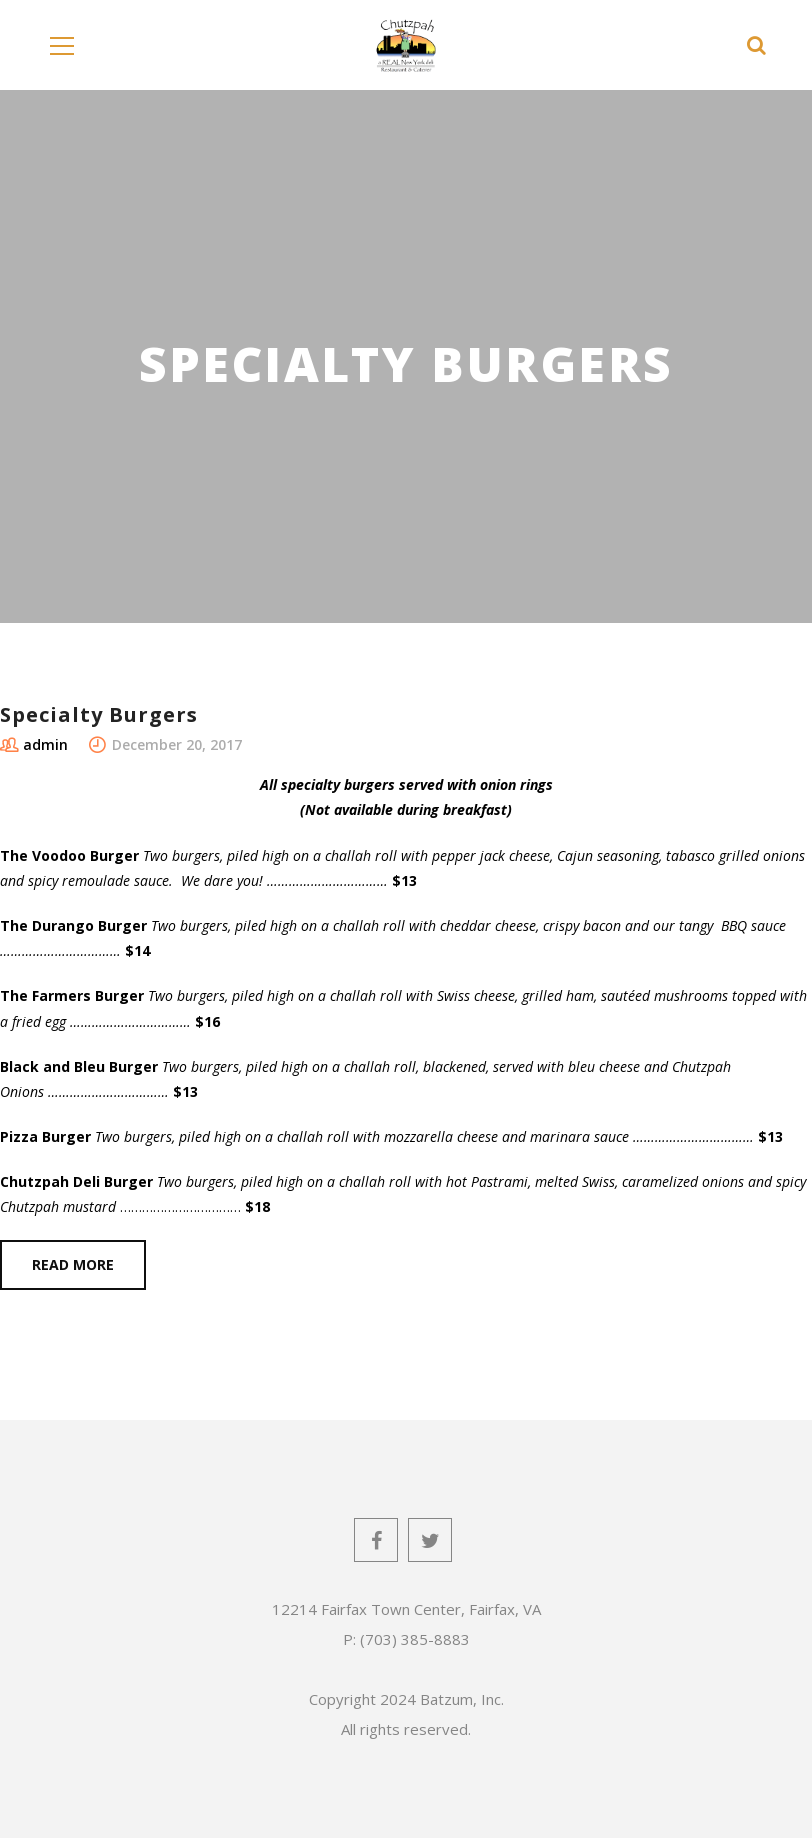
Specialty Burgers (99, 714)
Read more (73, 1264)
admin (45, 744)
